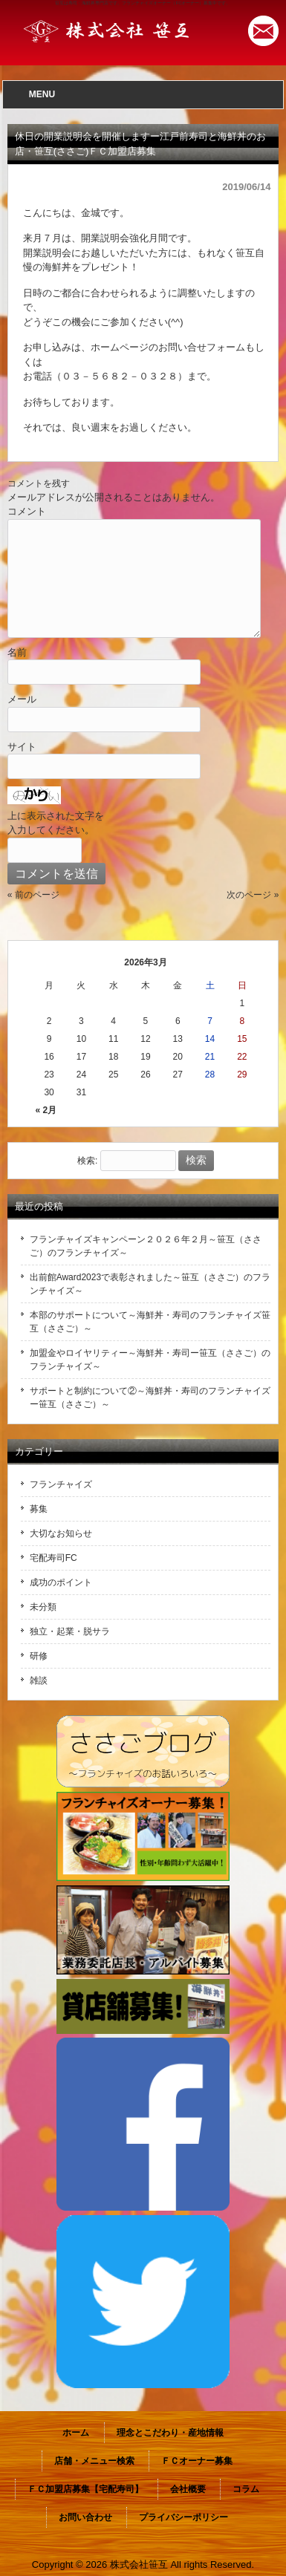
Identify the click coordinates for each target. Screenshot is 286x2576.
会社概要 (188, 2489)
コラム (246, 2489)
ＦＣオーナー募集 (197, 2461)
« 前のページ (33, 895)
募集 (39, 1509)
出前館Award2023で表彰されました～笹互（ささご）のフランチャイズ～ (150, 1284)
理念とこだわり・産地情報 (170, 2432)
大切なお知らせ (61, 1533)
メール (21, 699)
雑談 (39, 1680)
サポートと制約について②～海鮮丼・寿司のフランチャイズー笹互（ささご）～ (150, 1397)
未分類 (43, 1607)
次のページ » (253, 895)
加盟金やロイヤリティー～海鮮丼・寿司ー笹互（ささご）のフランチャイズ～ (150, 1360)
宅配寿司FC (53, 1558)
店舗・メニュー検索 (94, 2461)
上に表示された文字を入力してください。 (55, 823)
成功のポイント (61, 1582)
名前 (17, 652)
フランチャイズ (61, 1484)
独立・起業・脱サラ (70, 1631)
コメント (26, 511)
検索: (87, 1160)
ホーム (75, 2432)
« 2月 (45, 1110)
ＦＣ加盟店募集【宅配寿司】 (85, 2489)
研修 (39, 1656)
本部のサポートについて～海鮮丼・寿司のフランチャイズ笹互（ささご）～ (150, 1322)
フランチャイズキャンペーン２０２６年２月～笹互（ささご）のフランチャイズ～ (145, 1246)
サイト (21, 746)
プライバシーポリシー (183, 2517)
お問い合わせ (85, 2517)
